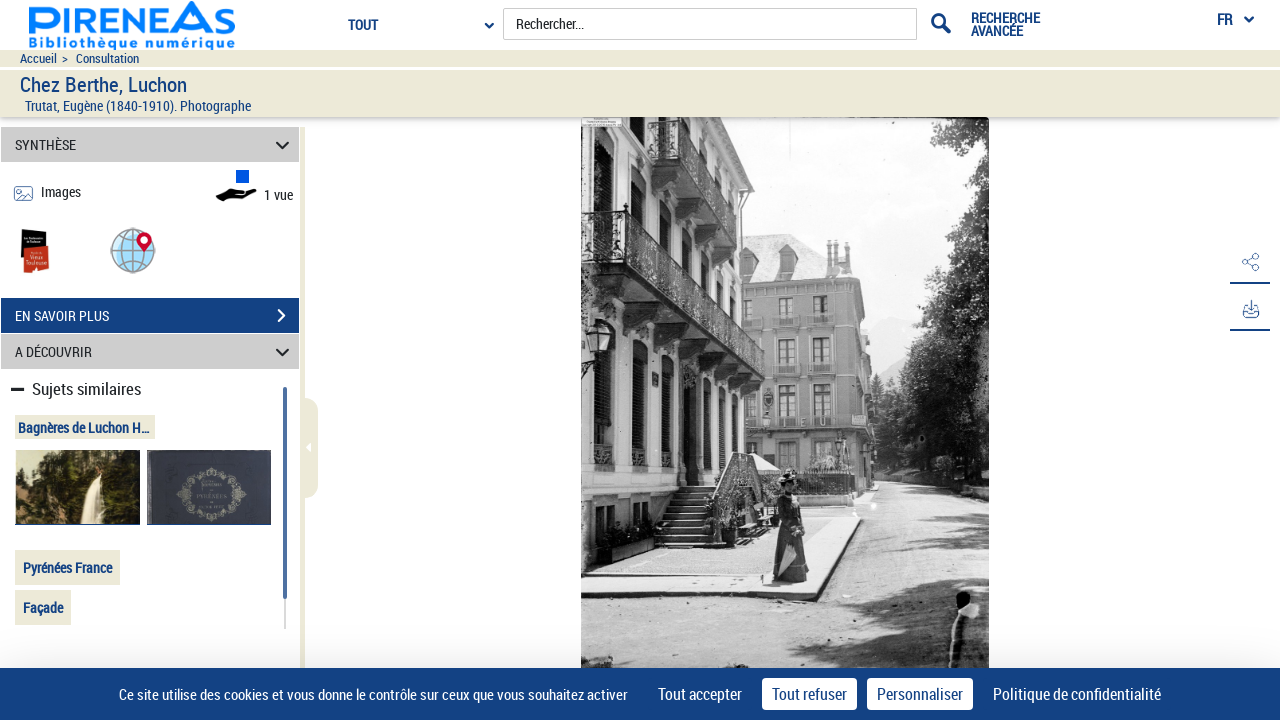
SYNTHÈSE (155, 144)
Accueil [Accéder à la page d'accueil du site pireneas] (38, 58)
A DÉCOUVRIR (155, 351)
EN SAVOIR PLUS (157, 316)
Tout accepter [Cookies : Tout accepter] (700, 694)
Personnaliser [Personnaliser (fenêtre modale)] (920, 694)
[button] (133, 249)
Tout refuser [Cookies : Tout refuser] (809, 694)
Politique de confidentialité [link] (1077, 694)
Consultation (107, 58)
